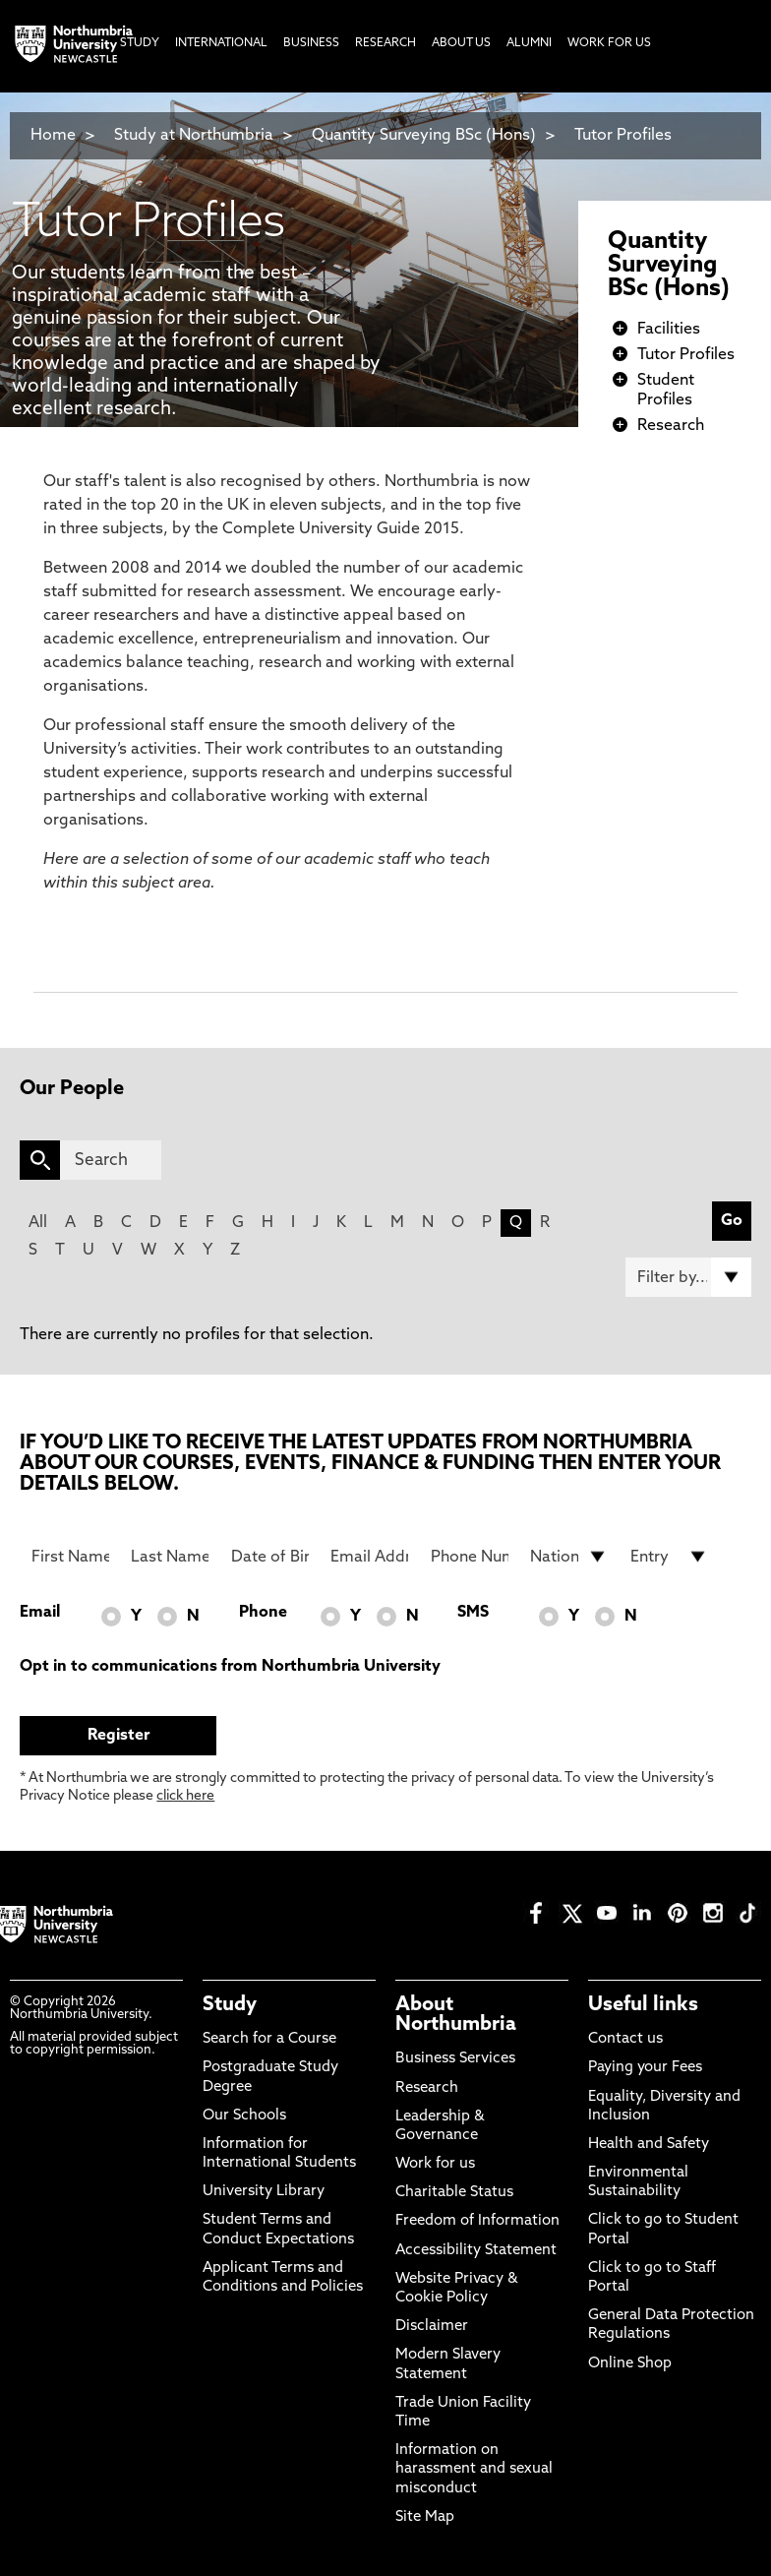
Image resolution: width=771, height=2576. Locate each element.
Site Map (424, 2517)
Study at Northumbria (193, 136)
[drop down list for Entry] (669, 1556)
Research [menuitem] (385, 43)
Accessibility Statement (476, 2250)
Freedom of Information (477, 2221)
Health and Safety (648, 2144)
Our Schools (244, 2116)
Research (670, 426)
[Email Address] (369, 1556)
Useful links (643, 2005)
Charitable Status (454, 2192)
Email (40, 1613)
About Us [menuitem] (461, 43)
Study (230, 2005)
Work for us (435, 2164)
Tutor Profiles (623, 136)
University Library (264, 2191)
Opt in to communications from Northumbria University (230, 1667)
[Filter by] (688, 1277)
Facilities (668, 329)
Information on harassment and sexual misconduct (474, 2469)
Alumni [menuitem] (529, 43)
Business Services (455, 2059)
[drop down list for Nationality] (569, 1556)
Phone (263, 1613)
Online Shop (630, 2364)
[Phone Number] (469, 1556)
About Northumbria (455, 2015)
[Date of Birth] (270, 1556)
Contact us (625, 2039)
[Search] (110, 1160)
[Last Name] (169, 1556)
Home (53, 136)
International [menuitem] (221, 43)
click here (185, 1796)
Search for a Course (269, 2039)
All (38, 1223)
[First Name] (70, 1556)
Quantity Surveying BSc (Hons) (424, 136)
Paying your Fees (645, 2067)
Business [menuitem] (311, 43)
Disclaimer (431, 2326)
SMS (473, 1613)
